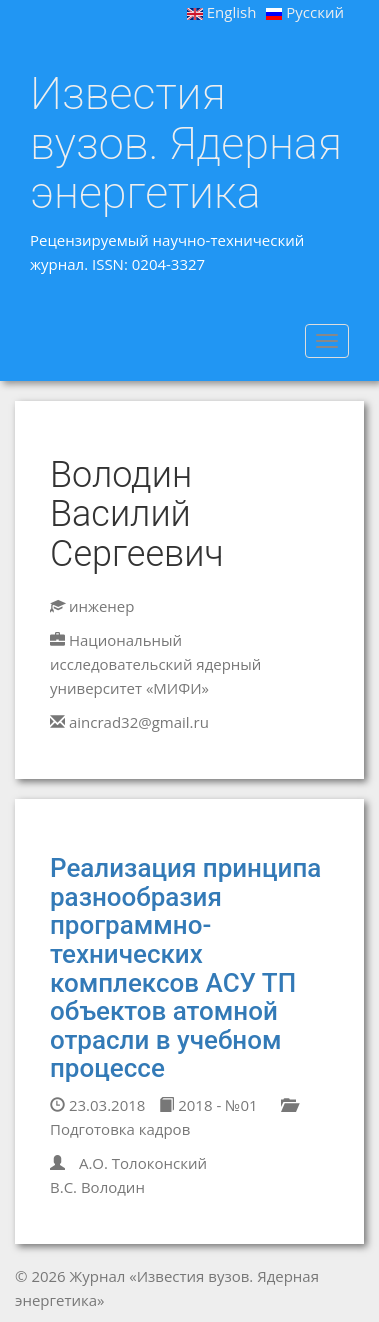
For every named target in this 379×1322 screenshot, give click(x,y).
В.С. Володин (97, 1187)
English (222, 12)
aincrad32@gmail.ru (139, 722)
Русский (305, 12)
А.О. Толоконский (143, 1163)
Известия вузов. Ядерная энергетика (186, 143)
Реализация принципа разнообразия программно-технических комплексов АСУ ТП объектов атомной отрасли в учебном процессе (185, 968)
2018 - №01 (208, 1105)
